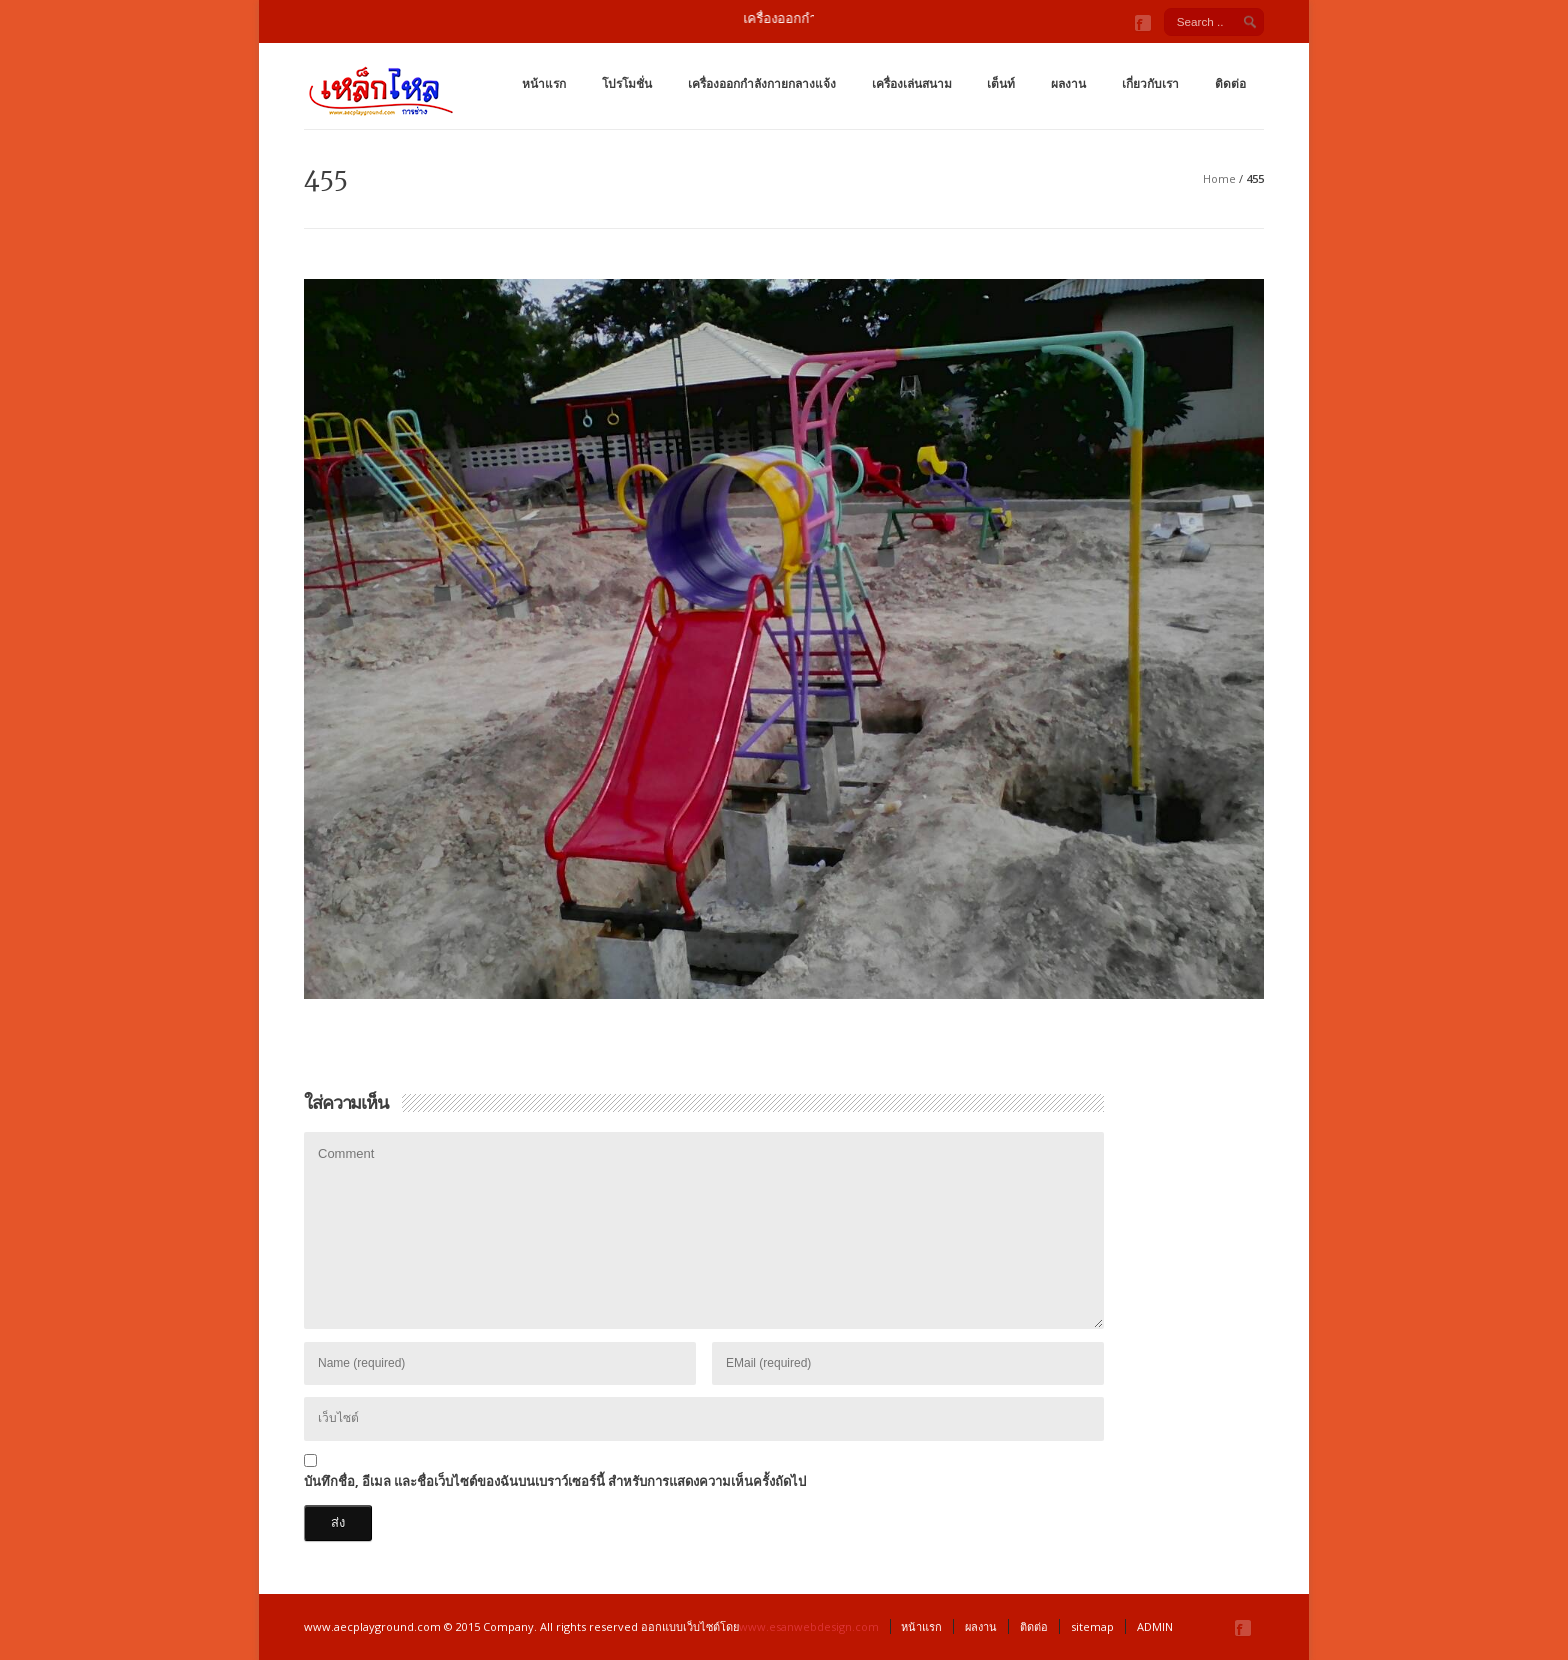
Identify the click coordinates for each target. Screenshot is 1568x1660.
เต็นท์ (1001, 83)
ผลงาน (1068, 83)
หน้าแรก (544, 83)
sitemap (1092, 1626)
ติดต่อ (1230, 83)
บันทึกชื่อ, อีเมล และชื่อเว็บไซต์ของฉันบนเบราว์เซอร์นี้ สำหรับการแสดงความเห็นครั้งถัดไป (555, 1481)
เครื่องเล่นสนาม (912, 83)
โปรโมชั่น (627, 83)
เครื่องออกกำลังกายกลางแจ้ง (762, 83)
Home (1219, 178)
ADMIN (1155, 1626)
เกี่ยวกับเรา (1150, 83)
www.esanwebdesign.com (809, 1626)
